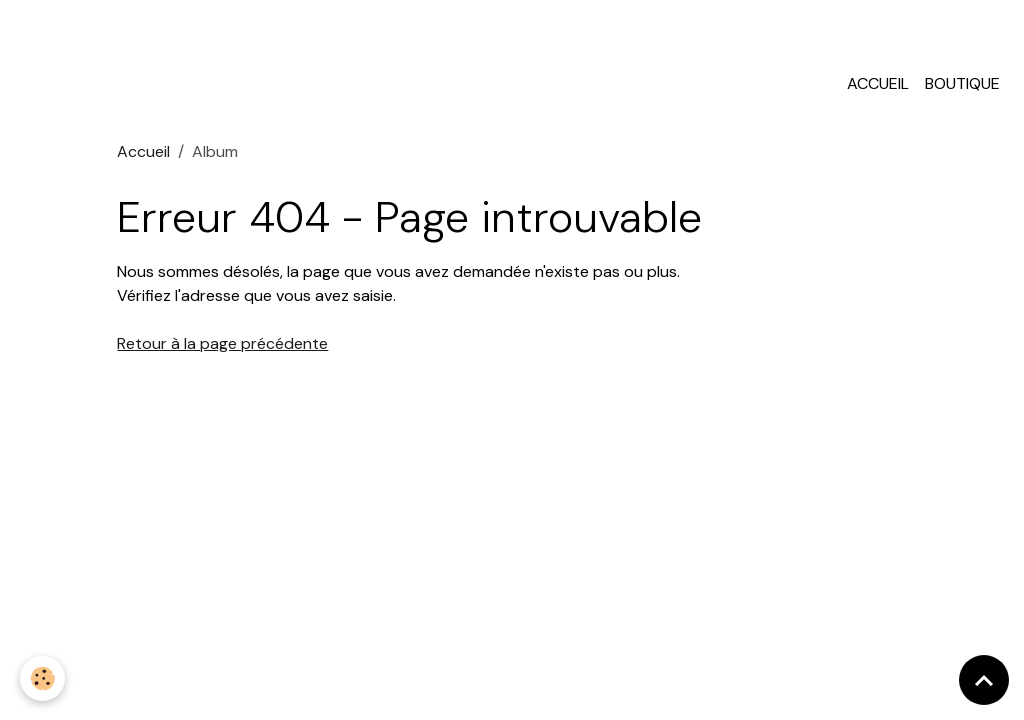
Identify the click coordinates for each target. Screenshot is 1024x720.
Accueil (878, 83)
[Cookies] (42, 678)
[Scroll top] (984, 680)
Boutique (962, 83)
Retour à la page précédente (222, 343)
